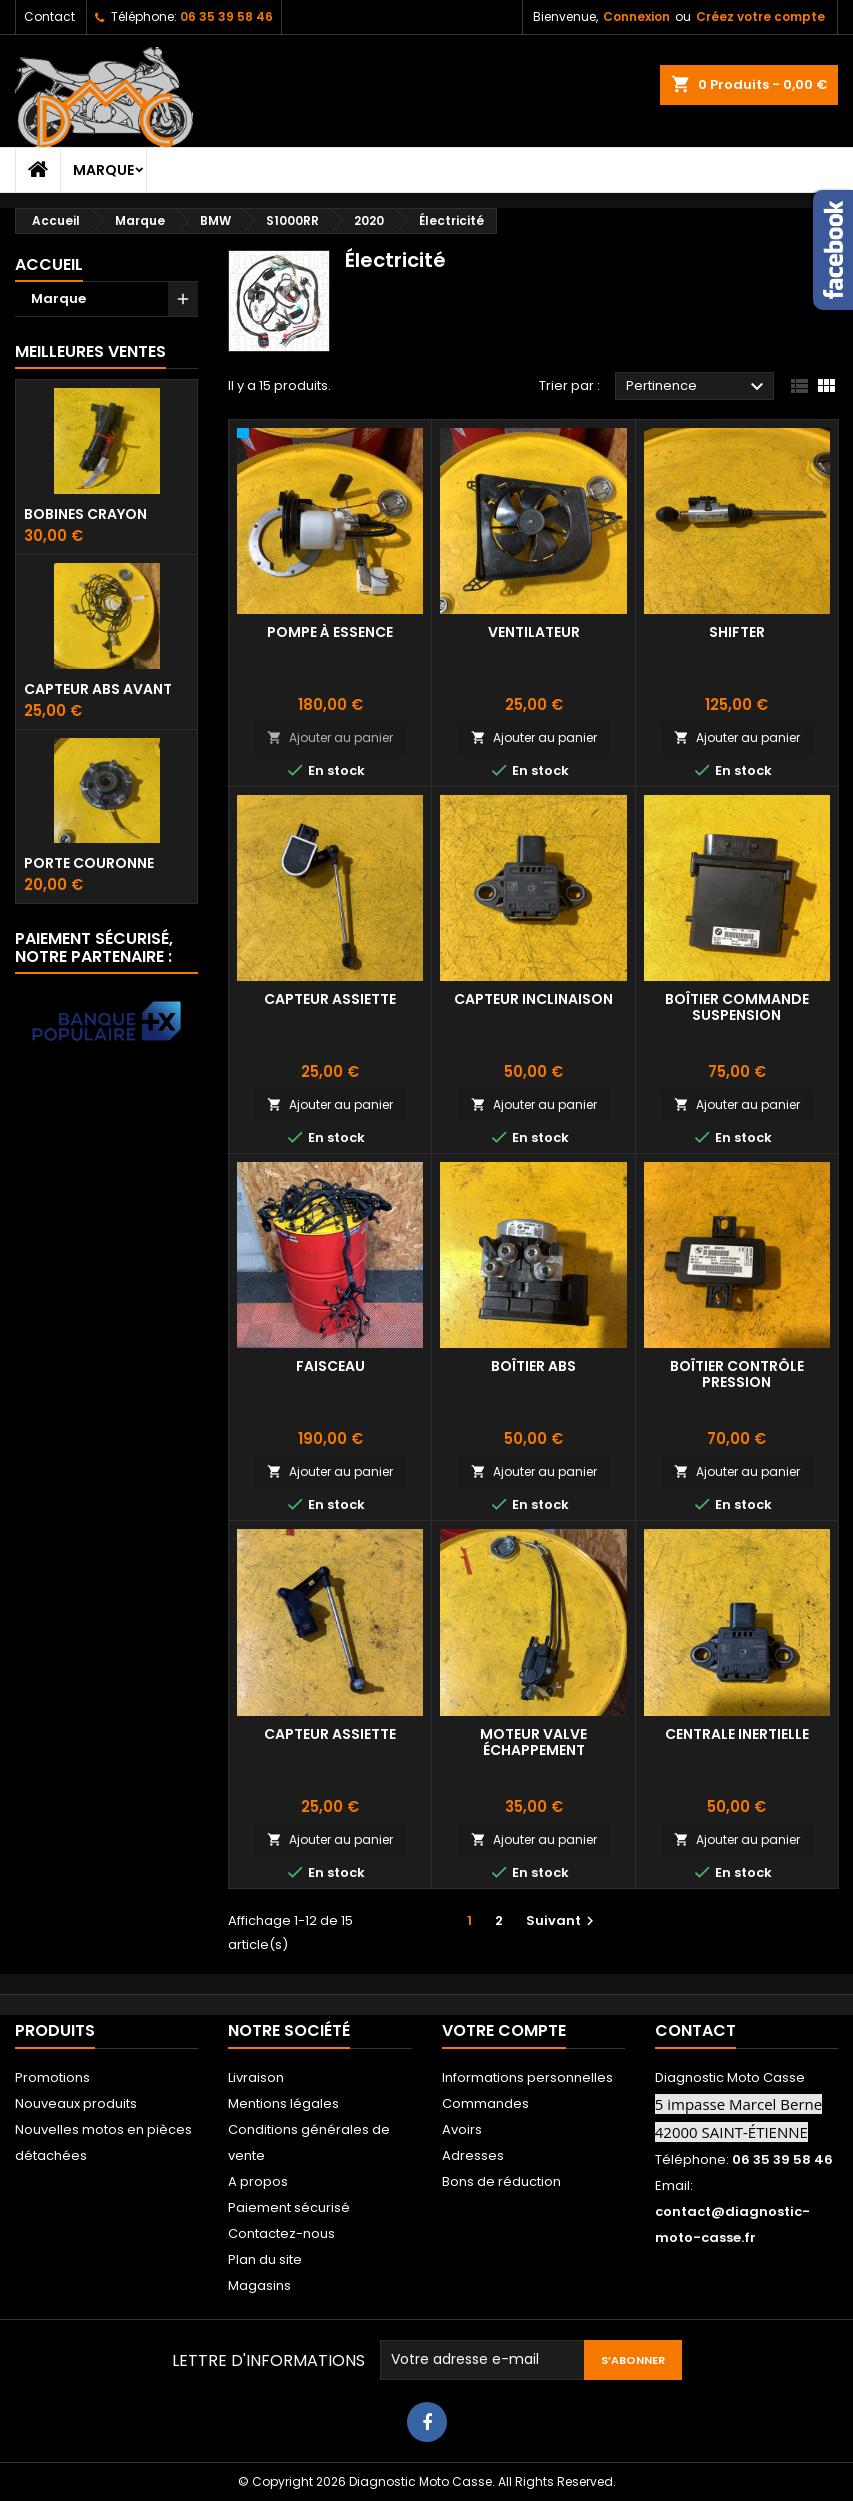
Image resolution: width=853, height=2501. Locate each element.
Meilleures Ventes (90, 351)
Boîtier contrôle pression (737, 1374)
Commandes (485, 2103)
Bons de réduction (501, 2181)
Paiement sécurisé (289, 2207)
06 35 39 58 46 (226, 16)
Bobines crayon (85, 514)
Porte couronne (89, 863)
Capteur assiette (330, 999)
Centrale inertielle (737, 1734)
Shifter (737, 632)
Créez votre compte (760, 16)
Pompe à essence (330, 632)
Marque (103, 170)
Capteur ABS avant (98, 689)
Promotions (52, 2077)
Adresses (473, 2155)
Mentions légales (283, 2103)
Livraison (256, 2077)
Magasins (259, 2285)
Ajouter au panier (330, 737)
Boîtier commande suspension (737, 1007)
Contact (49, 16)
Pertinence (697, 387)
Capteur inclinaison (533, 999)
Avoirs (462, 2129)
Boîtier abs (533, 1366)
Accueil (49, 264)
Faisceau (330, 1366)
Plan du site (265, 2259)
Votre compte (504, 2030)
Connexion (636, 16)
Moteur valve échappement (533, 1742)
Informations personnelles (527, 2077)
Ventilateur (534, 632)
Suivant (562, 1920)
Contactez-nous (281, 2233)
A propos (258, 2181)
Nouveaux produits (76, 2103)
